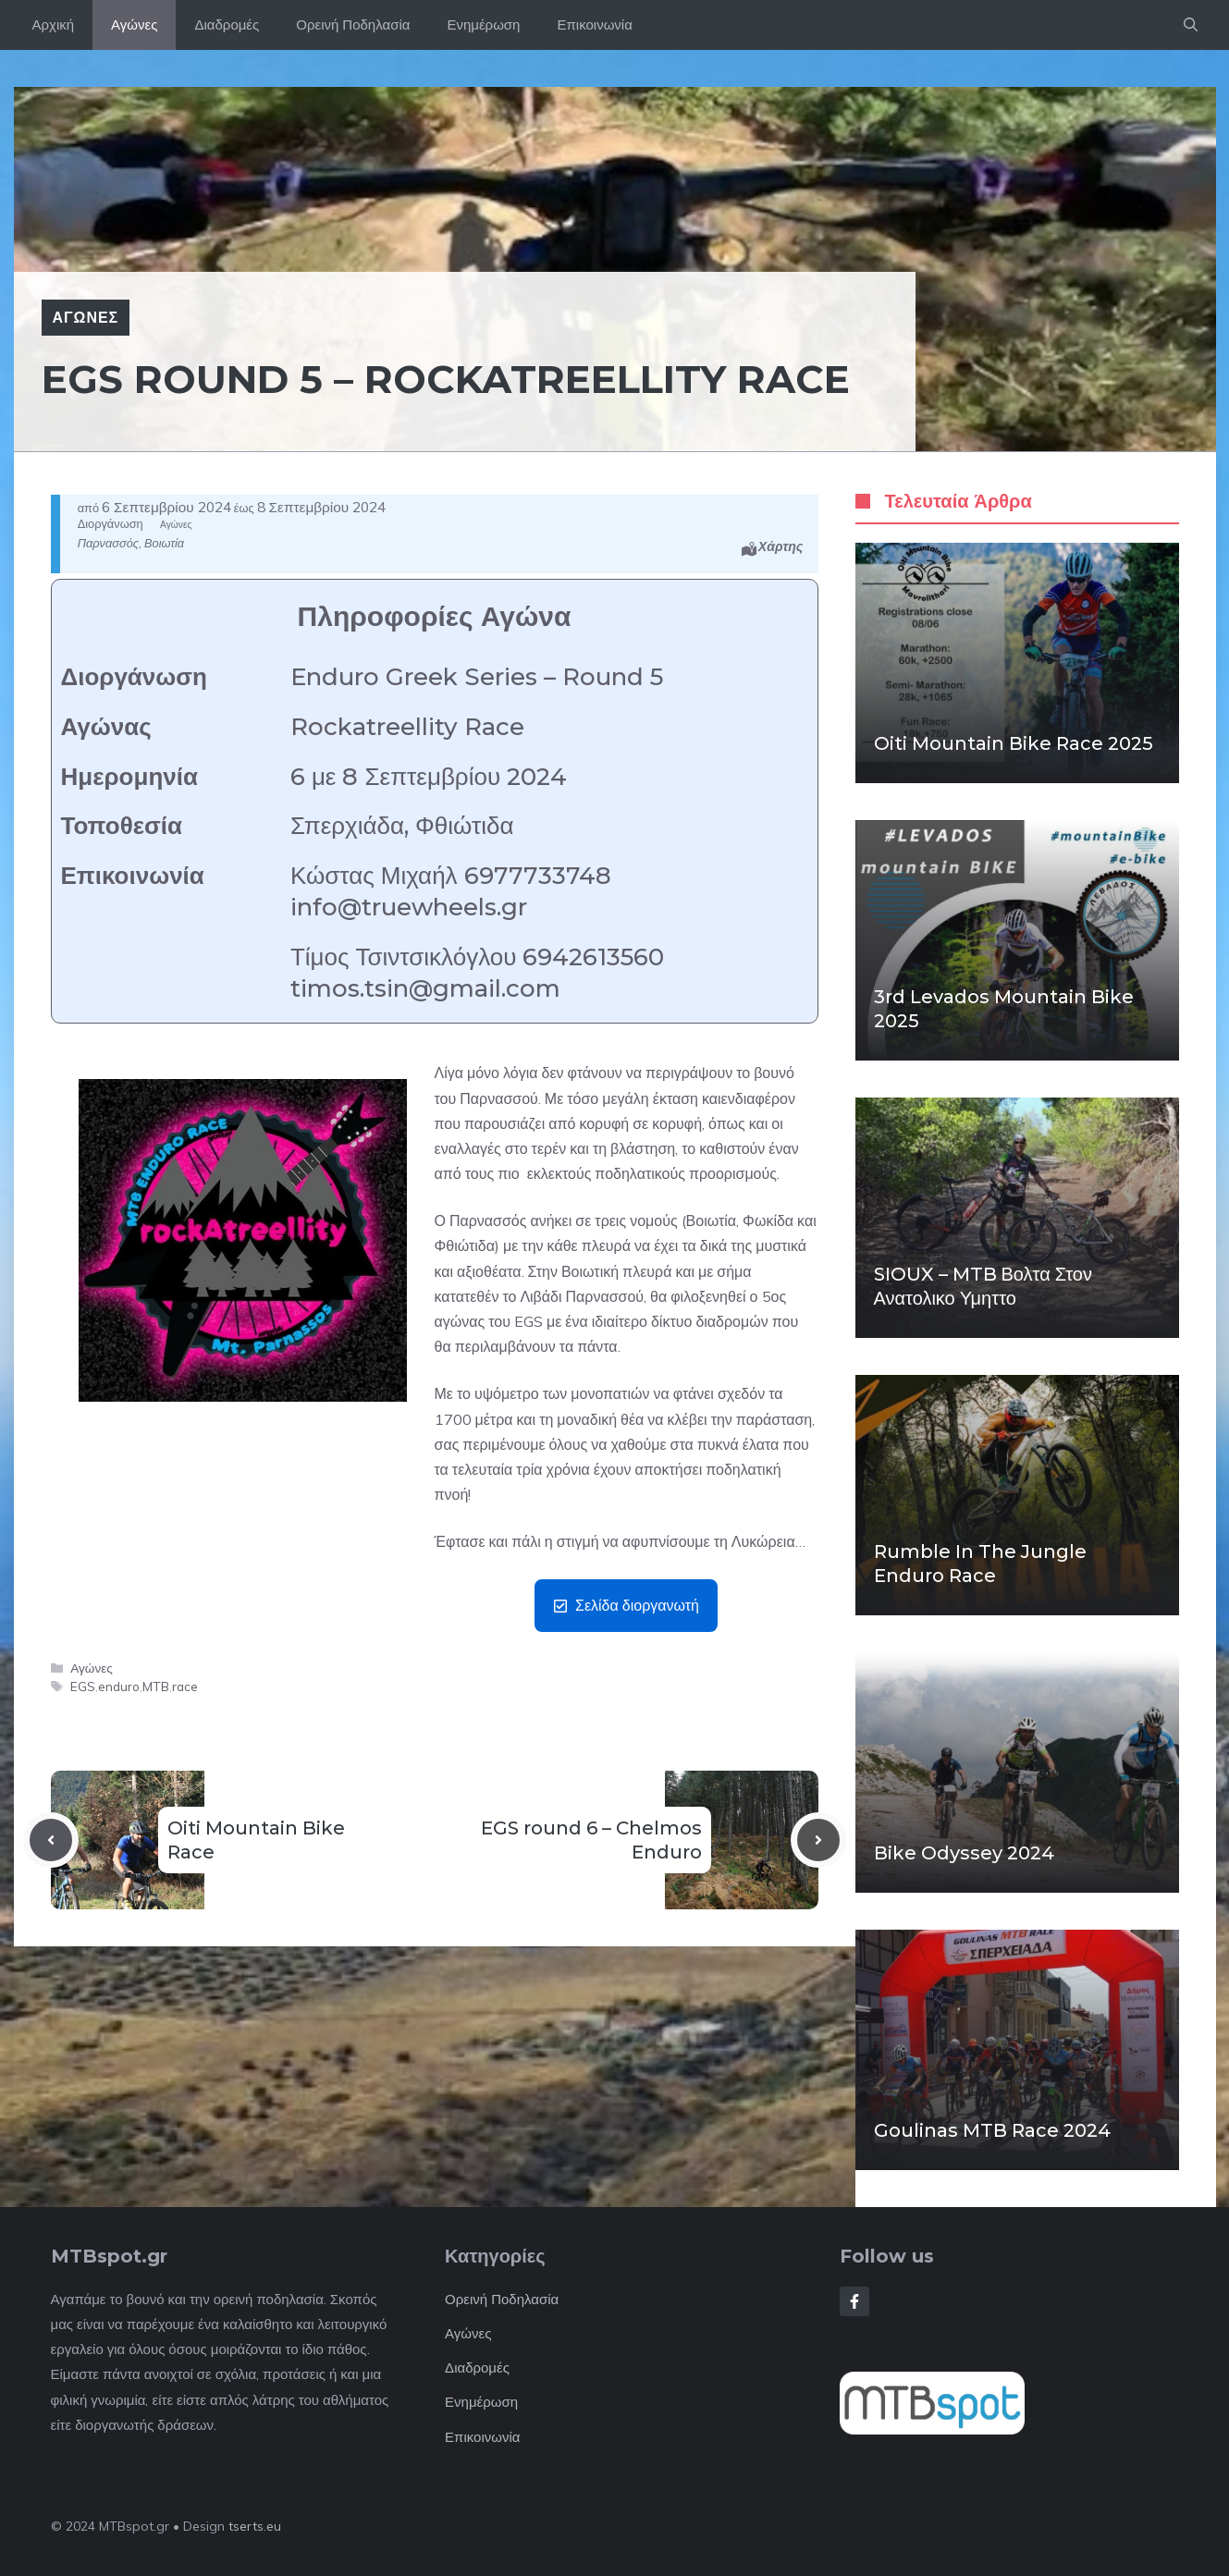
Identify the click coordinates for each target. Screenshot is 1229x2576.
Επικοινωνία (594, 24)
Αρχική (53, 24)
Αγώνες (134, 24)
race (185, 1686)
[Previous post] (51, 1840)
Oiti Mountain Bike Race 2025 (1013, 743)
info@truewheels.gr (408, 907)
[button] (1190, 25)
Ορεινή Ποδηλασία (353, 24)
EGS (82, 1686)
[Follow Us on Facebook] (854, 2301)
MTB (155, 1686)
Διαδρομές (226, 24)
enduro (119, 1686)
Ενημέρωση (483, 24)
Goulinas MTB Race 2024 (992, 2130)
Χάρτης (781, 546)
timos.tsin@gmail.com (425, 988)
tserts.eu (254, 2526)
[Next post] (818, 1840)
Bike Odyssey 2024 (964, 1853)
